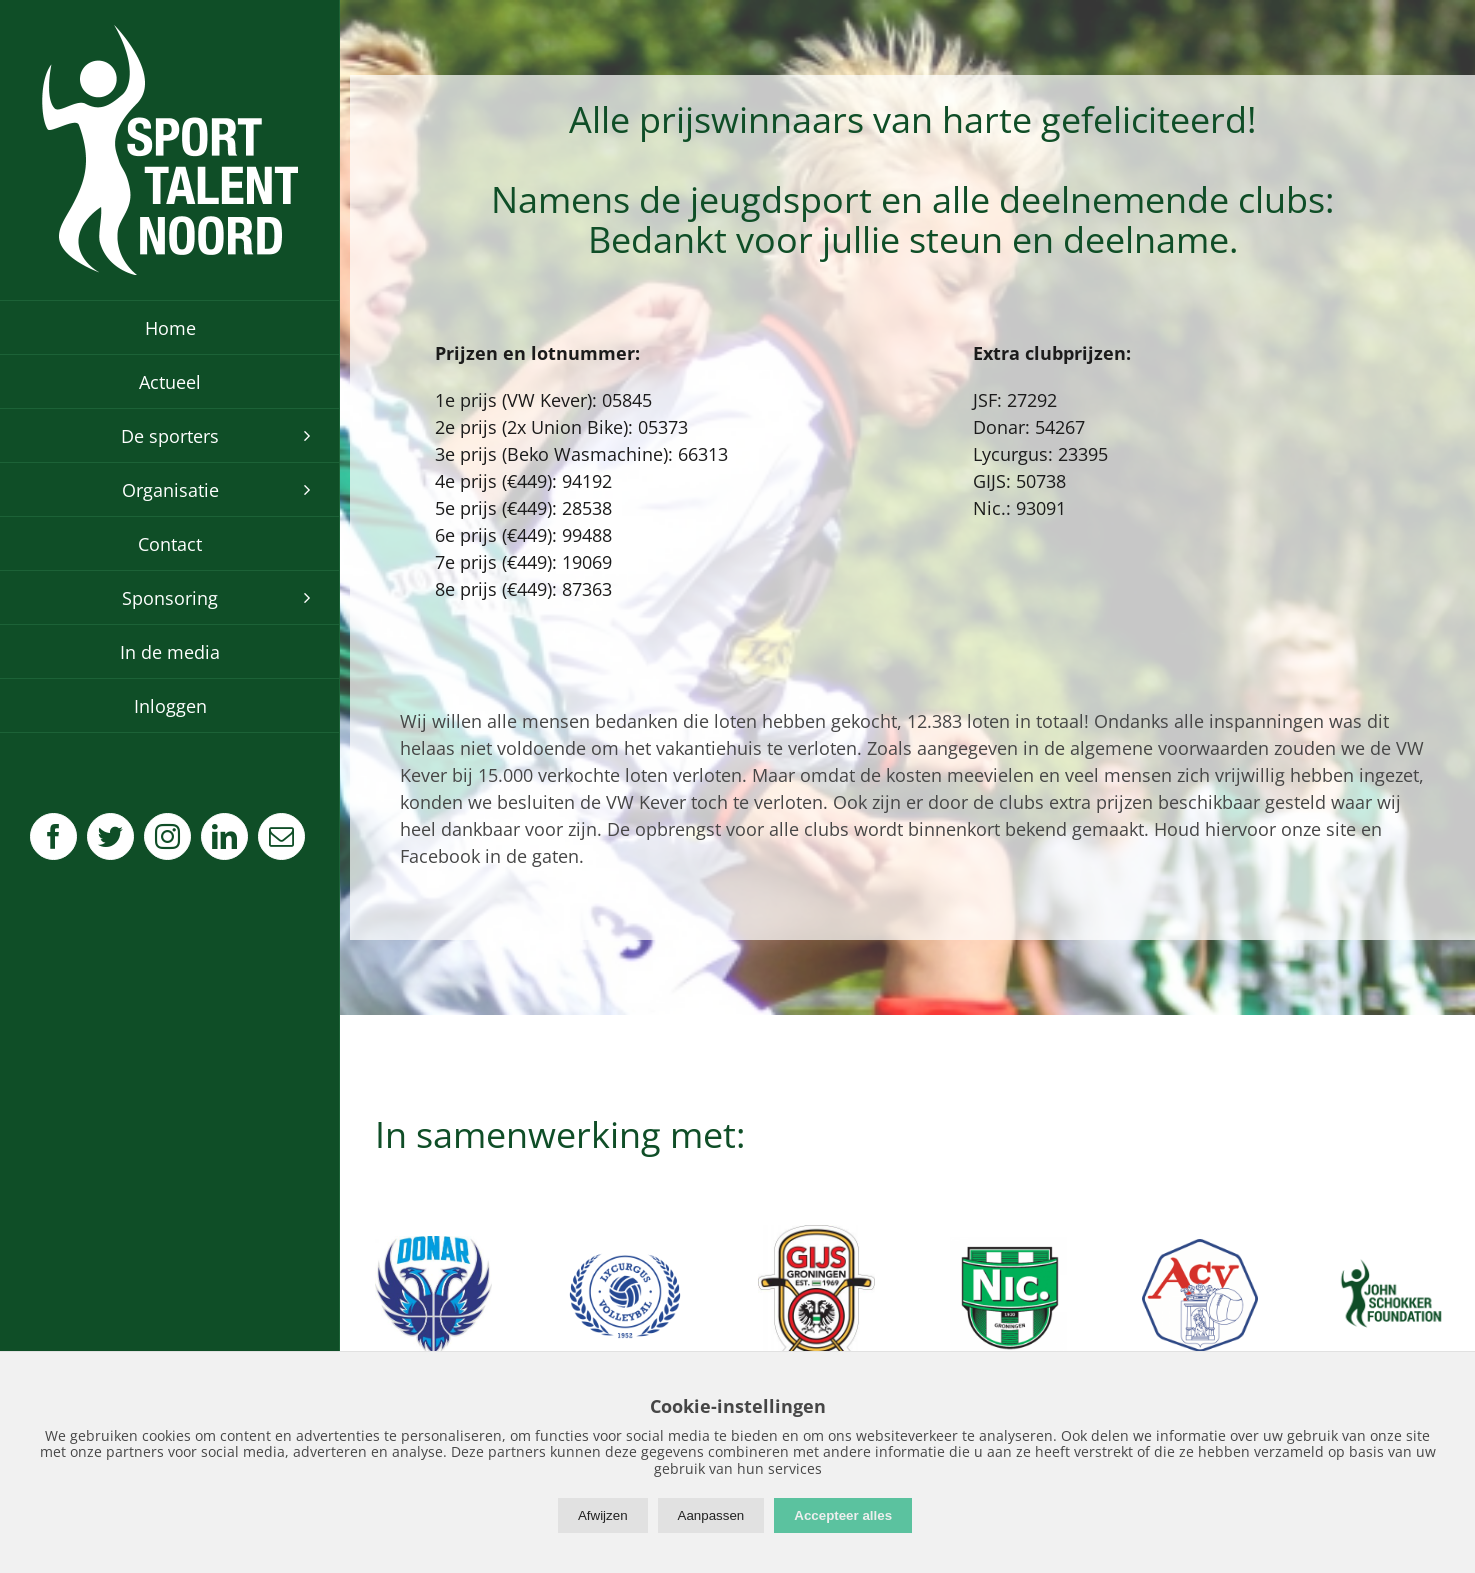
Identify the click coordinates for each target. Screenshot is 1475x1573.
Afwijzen (603, 1515)
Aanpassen (711, 1515)
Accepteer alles (843, 1515)
